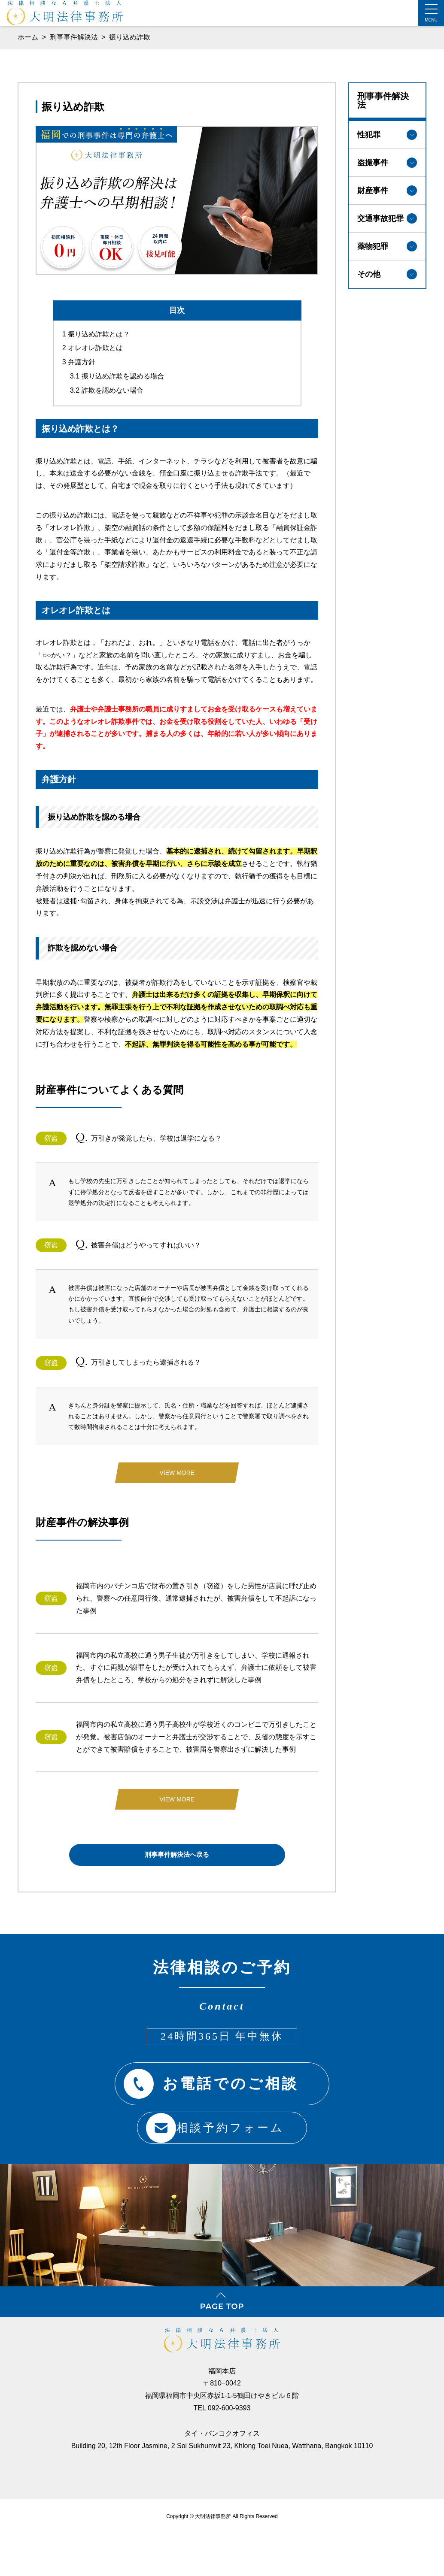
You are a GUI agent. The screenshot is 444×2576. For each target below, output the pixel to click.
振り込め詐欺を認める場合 (117, 368)
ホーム (28, 37)
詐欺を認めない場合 (106, 382)
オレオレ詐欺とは (92, 340)
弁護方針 (78, 354)
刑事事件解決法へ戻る (177, 1849)
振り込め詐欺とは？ (96, 326)
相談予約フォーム (211, 2122)
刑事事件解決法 (75, 37)
